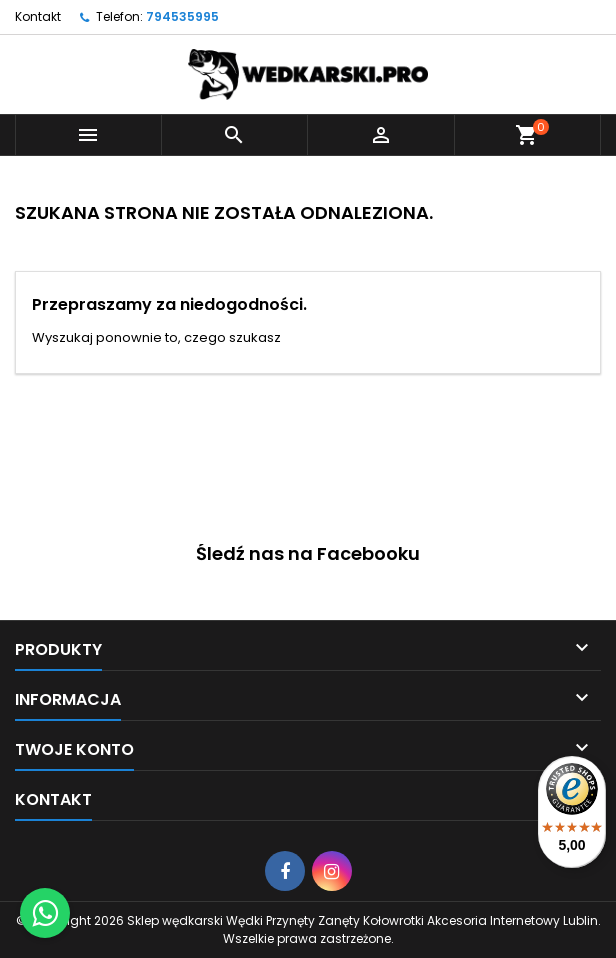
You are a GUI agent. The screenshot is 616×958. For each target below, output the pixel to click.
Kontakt (38, 16)
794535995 (182, 16)
